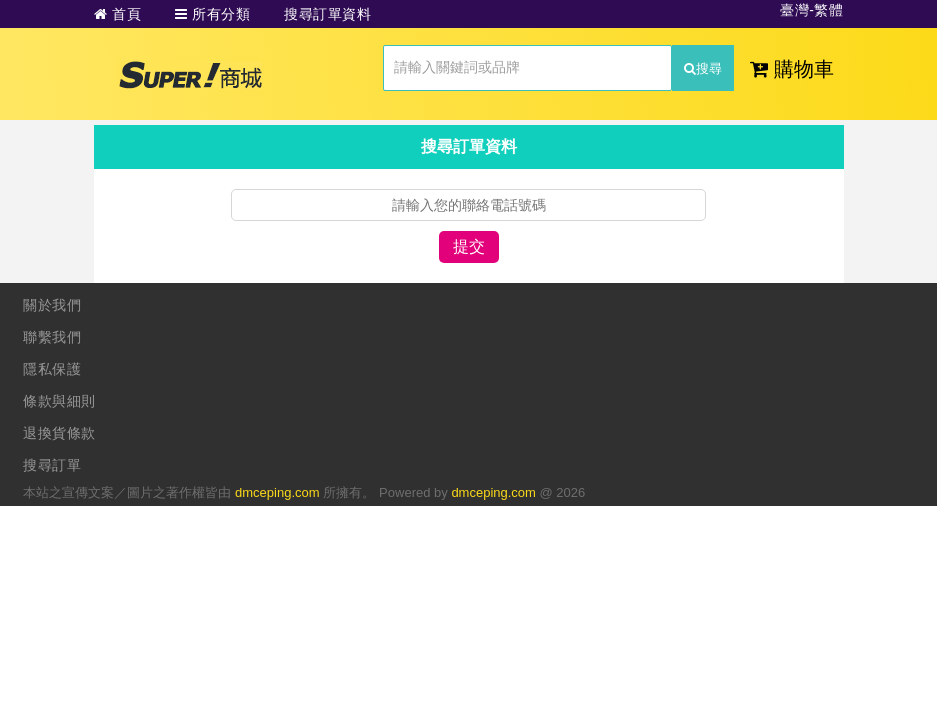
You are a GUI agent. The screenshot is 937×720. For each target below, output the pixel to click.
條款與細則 (59, 401)
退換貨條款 (59, 433)
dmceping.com (277, 492)
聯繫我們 (52, 337)
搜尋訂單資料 (327, 14)
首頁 (118, 14)
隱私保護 (52, 369)
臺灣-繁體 (811, 10)
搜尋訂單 (52, 465)
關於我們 (52, 305)
